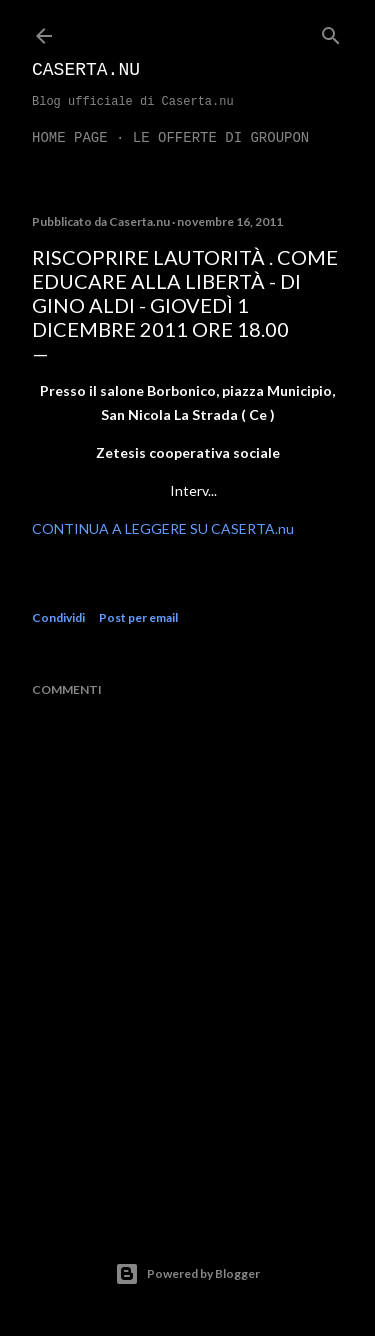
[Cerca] (331, 31)
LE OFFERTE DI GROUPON (221, 138)
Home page (70, 138)
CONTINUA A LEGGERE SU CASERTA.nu (163, 528)
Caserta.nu (86, 70)
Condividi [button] (58, 617)
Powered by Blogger (187, 1274)
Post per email (138, 617)
